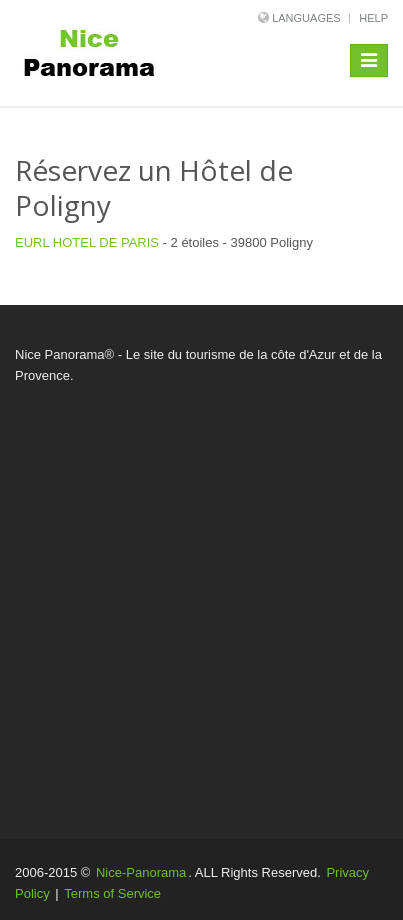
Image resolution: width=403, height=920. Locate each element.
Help (373, 18)
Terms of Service (112, 893)
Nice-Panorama (141, 872)
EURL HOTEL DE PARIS (89, 242)
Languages (306, 18)
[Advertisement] (201, 597)
